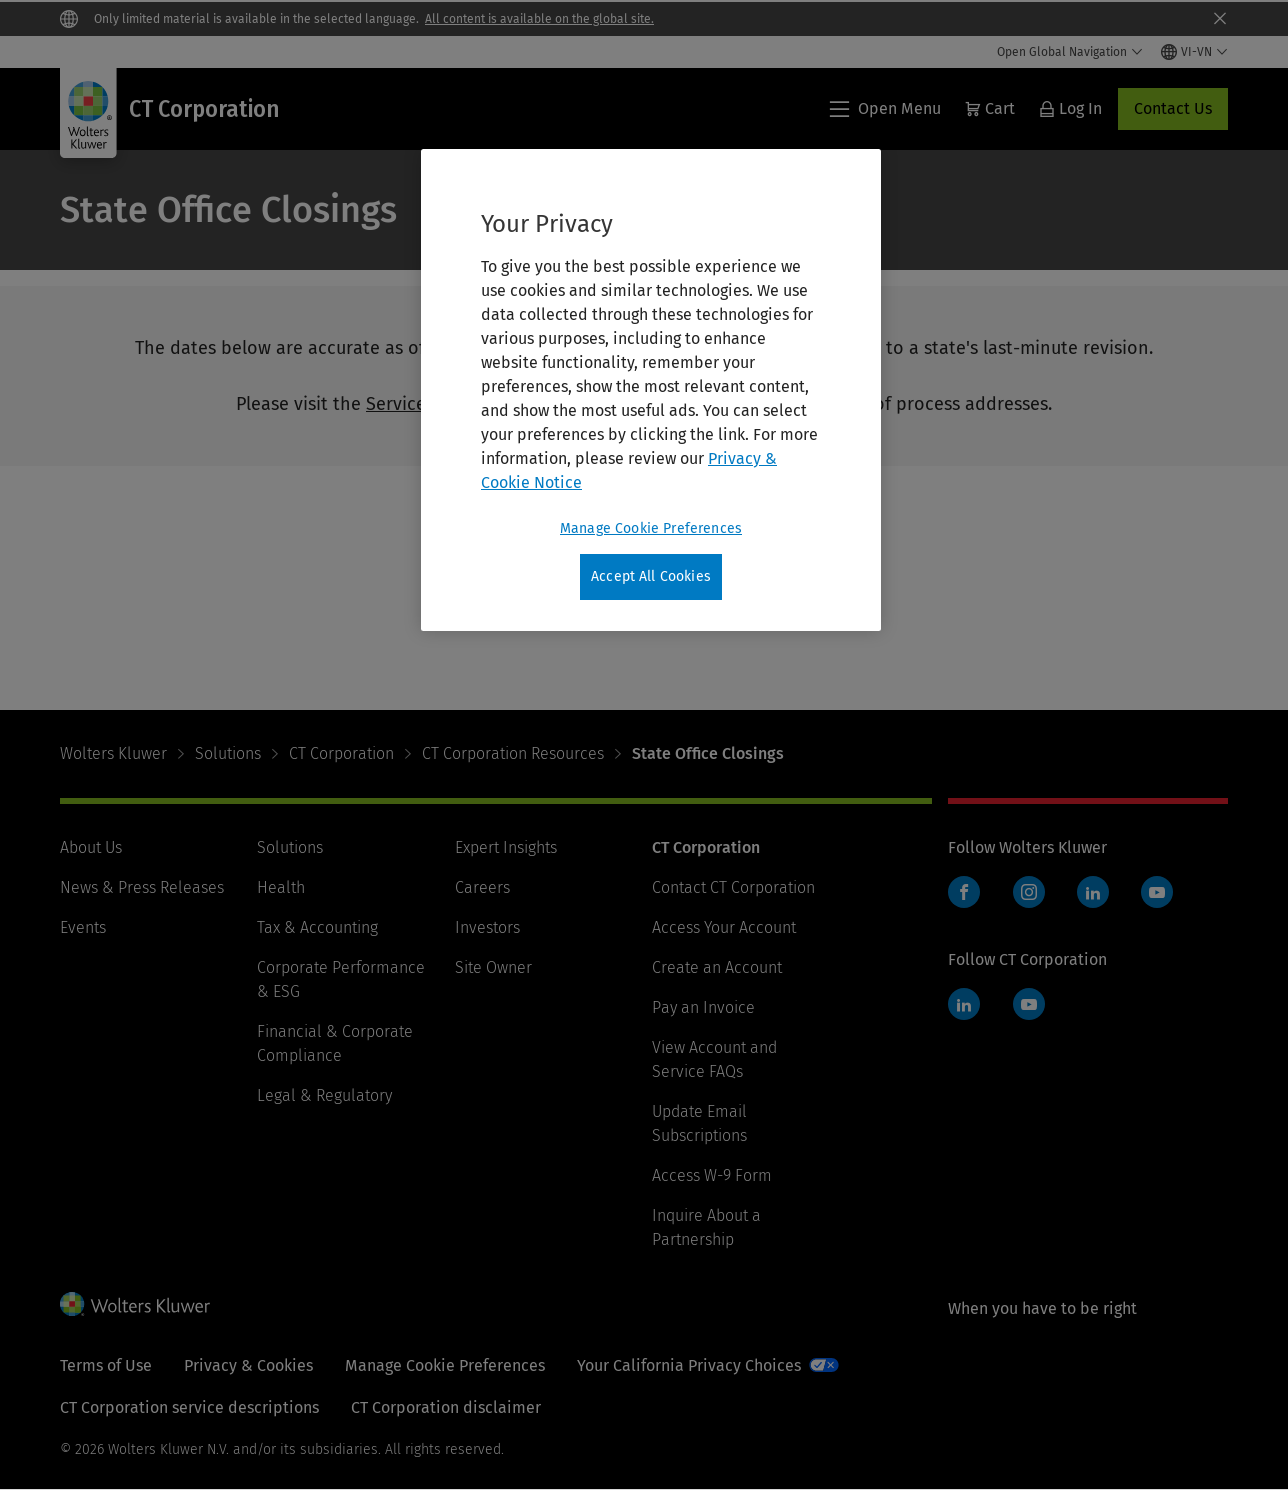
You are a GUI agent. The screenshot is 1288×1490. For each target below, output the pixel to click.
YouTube (1157, 892)
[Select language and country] (1194, 52)
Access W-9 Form (712, 1175)
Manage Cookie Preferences (445, 1365)
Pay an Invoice (703, 1007)
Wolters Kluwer (113, 753)
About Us (91, 847)
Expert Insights (506, 847)
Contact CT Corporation (733, 887)
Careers (482, 887)
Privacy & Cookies (248, 1365)
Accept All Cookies (651, 576)
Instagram (1029, 892)
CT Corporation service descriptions (189, 1407)
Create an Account (717, 967)
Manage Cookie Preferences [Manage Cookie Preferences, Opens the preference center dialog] (651, 528)
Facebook (964, 892)
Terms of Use (106, 1365)
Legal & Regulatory (324, 1095)
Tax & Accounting (317, 927)
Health (281, 887)
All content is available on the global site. (539, 19)
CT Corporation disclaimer (446, 1407)
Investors (487, 927)
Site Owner (493, 967)
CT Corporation (341, 753)
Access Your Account (724, 927)
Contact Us (1173, 108)
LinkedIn (1093, 892)
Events (83, 927)
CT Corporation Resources (513, 753)
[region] (651, 390)
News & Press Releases (142, 887)
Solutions (228, 753)
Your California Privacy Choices (689, 1365)
